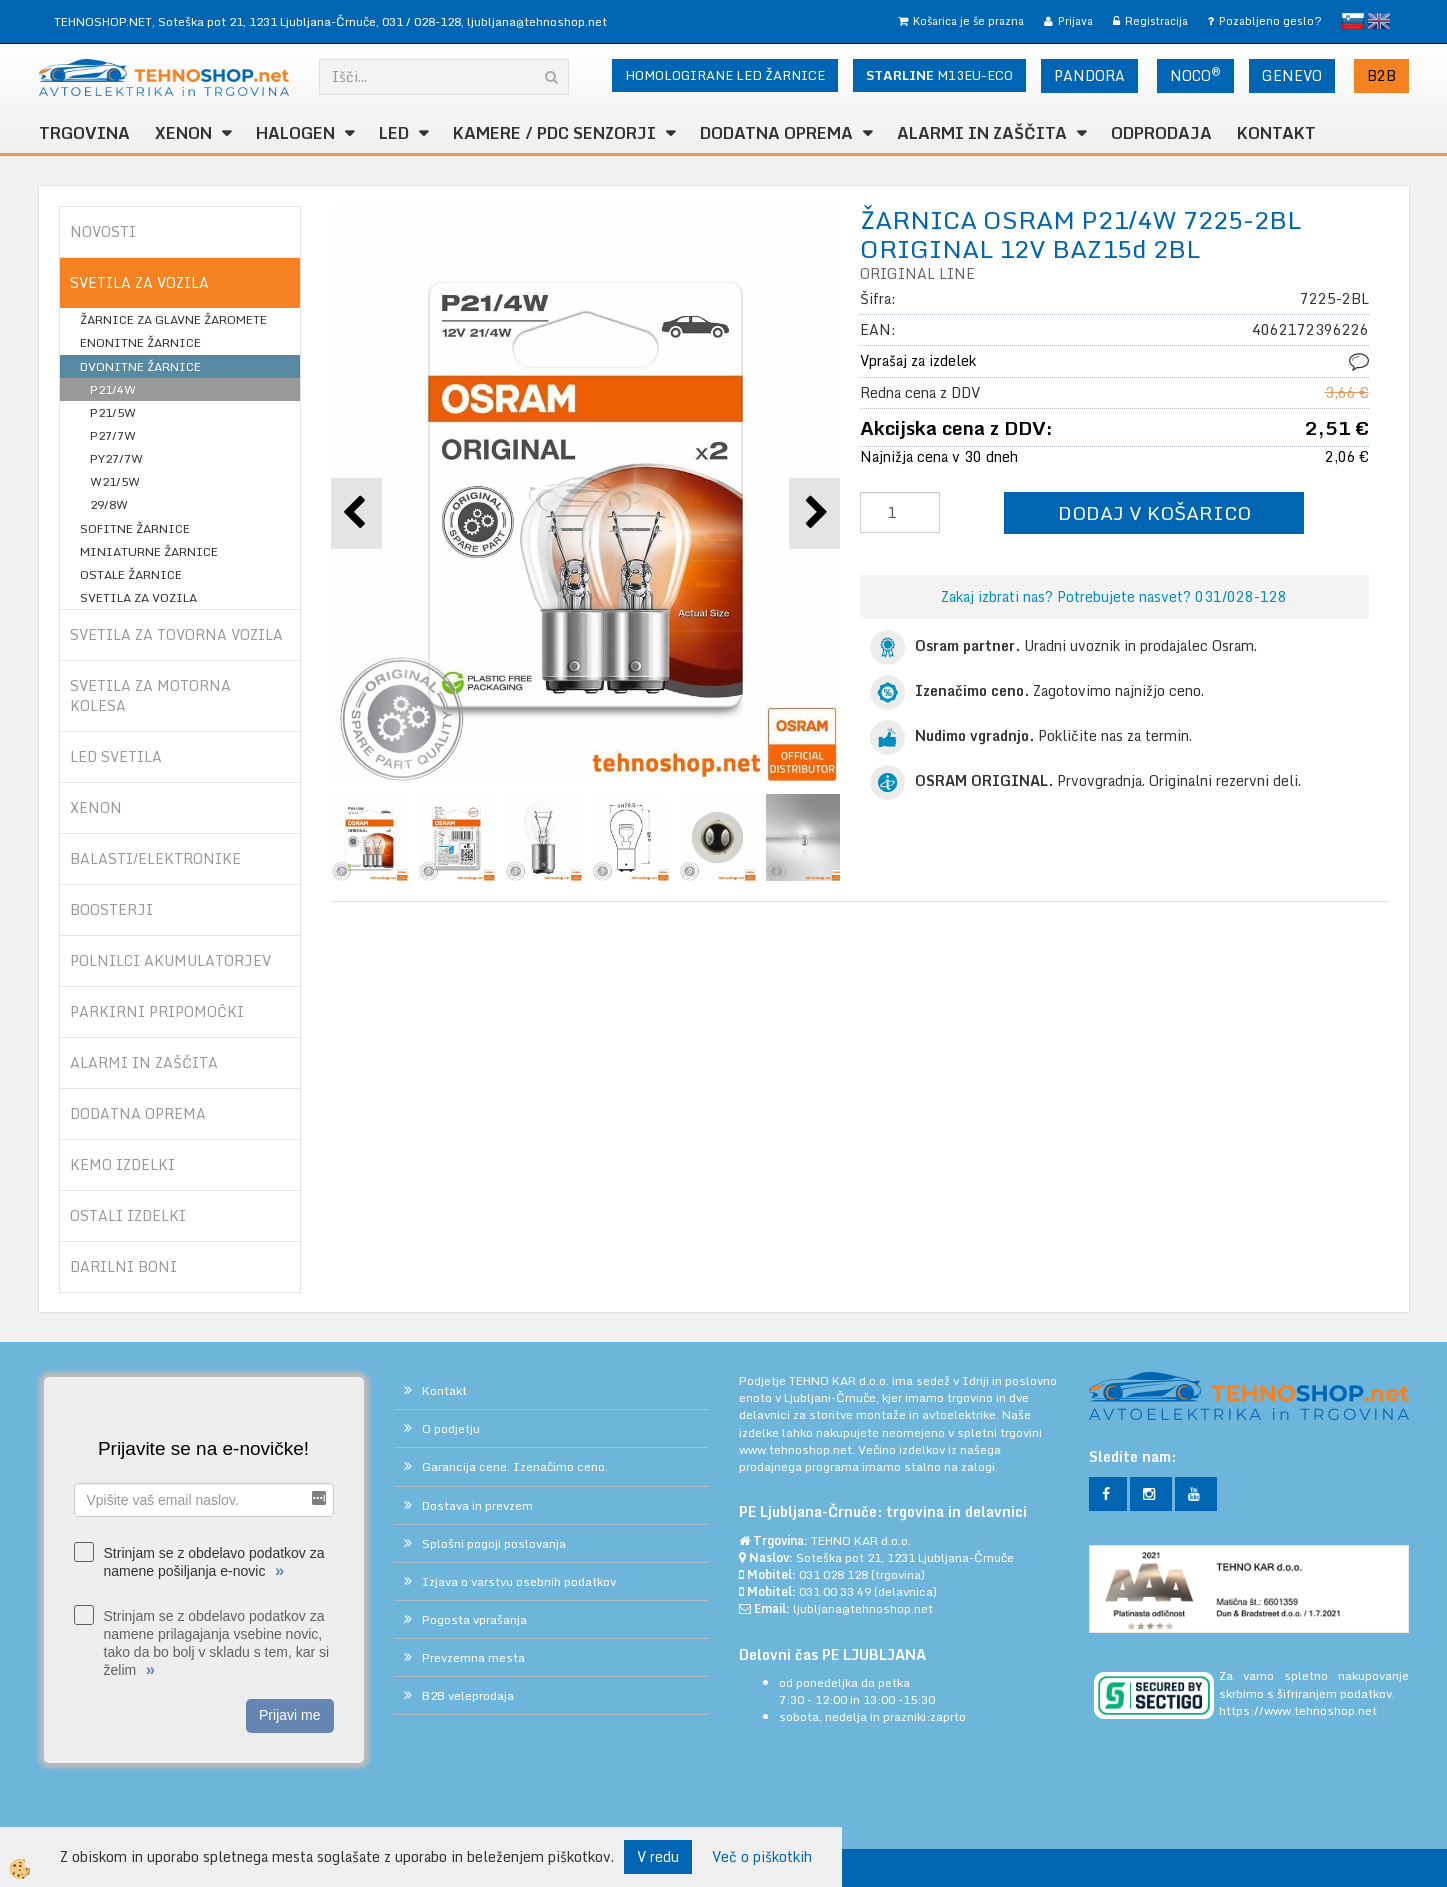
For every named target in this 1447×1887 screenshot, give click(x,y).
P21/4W (113, 389)
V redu (658, 1856)
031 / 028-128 (421, 21)
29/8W (109, 504)
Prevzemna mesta (473, 1657)
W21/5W (115, 481)
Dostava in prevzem (477, 1505)
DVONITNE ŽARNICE (140, 366)
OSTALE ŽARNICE (131, 574)
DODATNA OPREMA (776, 133)
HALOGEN (295, 133)
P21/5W (113, 412)
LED (394, 133)
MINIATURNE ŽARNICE (149, 551)
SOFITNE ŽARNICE (135, 528)
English (1379, 21)
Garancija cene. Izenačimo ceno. (515, 1466)
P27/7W (113, 435)
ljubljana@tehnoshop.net (537, 21)
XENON (183, 133)
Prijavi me (289, 1715)
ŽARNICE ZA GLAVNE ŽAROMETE (173, 319)
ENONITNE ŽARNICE (140, 342)
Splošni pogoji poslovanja (494, 1543)
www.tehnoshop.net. (798, 1449)
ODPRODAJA (1161, 133)
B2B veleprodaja (468, 1695)
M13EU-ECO (939, 75)
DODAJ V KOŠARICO (1154, 512)
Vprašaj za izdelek (918, 360)
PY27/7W (116, 458)
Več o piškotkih (762, 1857)
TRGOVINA (84, 133)
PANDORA (1089, 75)
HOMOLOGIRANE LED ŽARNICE (725, 75)
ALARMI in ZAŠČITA (982, 133)
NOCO (1195, 75)
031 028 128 (833, 1574)
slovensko (1353, 21)
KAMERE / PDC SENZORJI (554, 133)
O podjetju (451, 1428)
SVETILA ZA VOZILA (138, 597)
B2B (1381, 75)
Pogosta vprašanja (474, 1619)
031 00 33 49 (835, 1591)
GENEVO (1292, 75)
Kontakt (1276, 133)
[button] (814, 513)
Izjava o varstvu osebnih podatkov (519, 1581)
